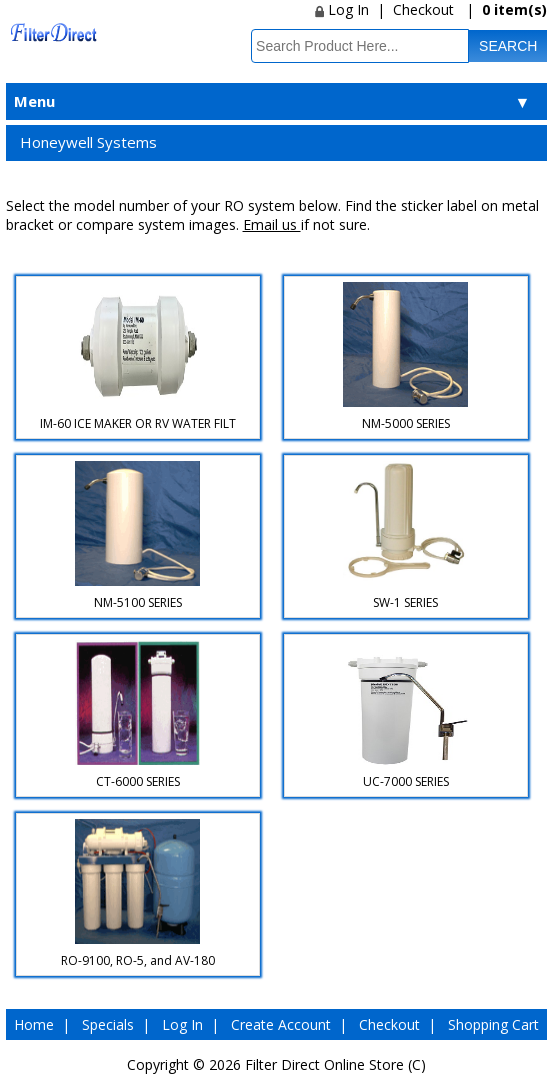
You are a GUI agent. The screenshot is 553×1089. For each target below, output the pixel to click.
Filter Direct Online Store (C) (335, 1064)
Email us (272, 224)
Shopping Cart (493, 1024)
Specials (108, 1024)
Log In (342, 9)
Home (34, 1024)
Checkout (423, 9)
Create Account (281, 1024)
